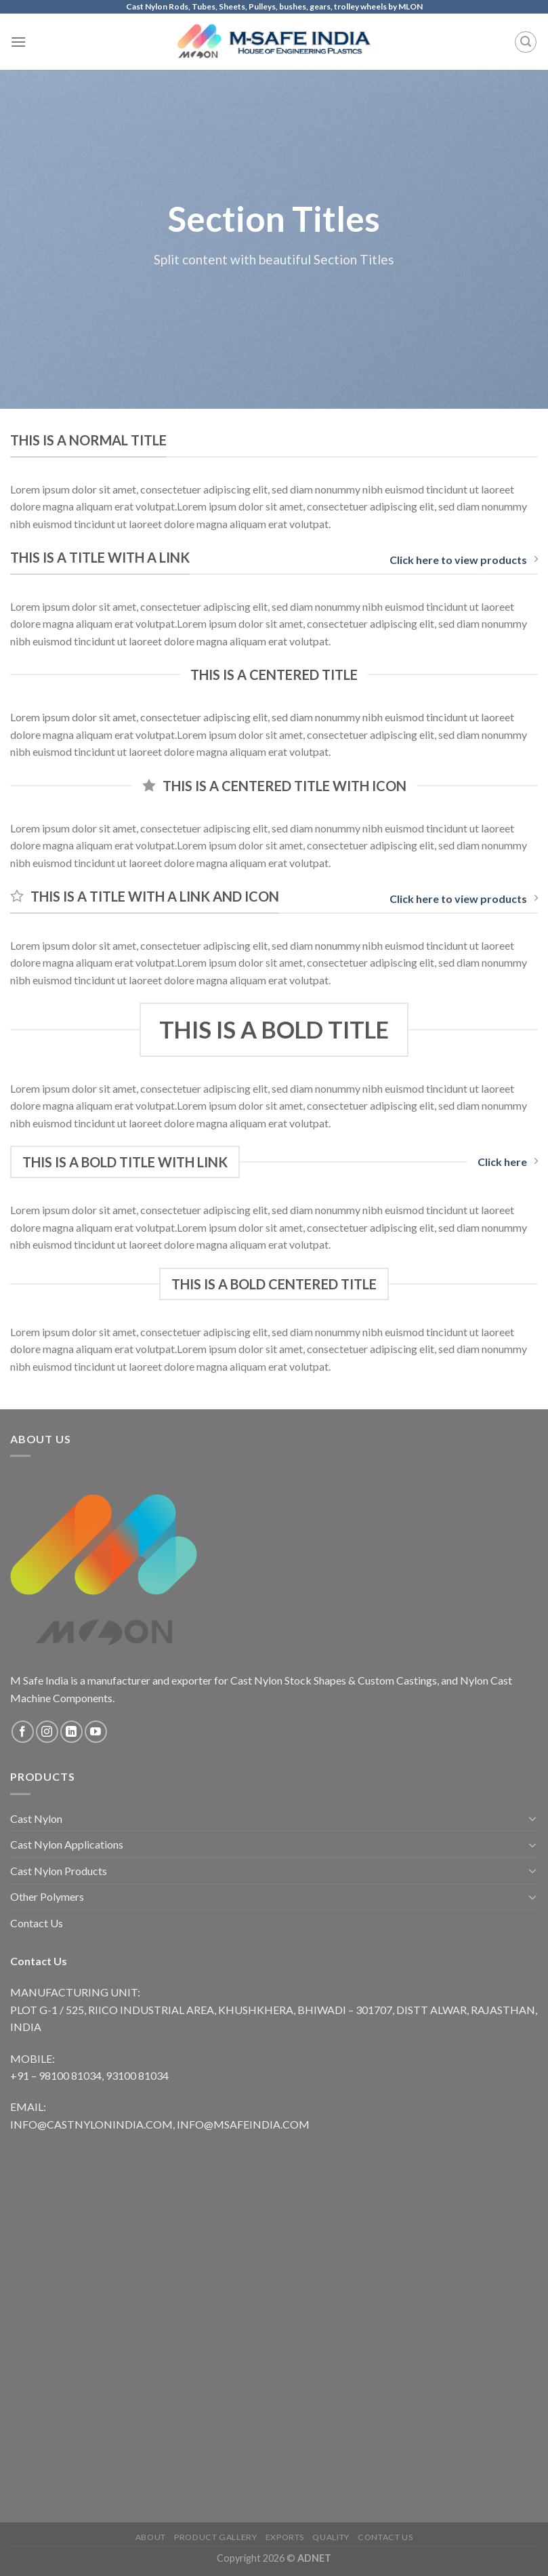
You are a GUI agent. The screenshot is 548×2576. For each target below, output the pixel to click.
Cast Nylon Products (58, 1870)
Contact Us (36, 1922)
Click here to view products (463, 559)
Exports (285, 2537)
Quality (330, 2537)
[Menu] (18, 41)
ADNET (314, 2558)
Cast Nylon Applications (66, 1844)
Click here (508, 1161)
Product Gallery (215, 2537)
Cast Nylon (36, 1818)
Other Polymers (47, 1896)
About (150, 2537)
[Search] (525, 42)
